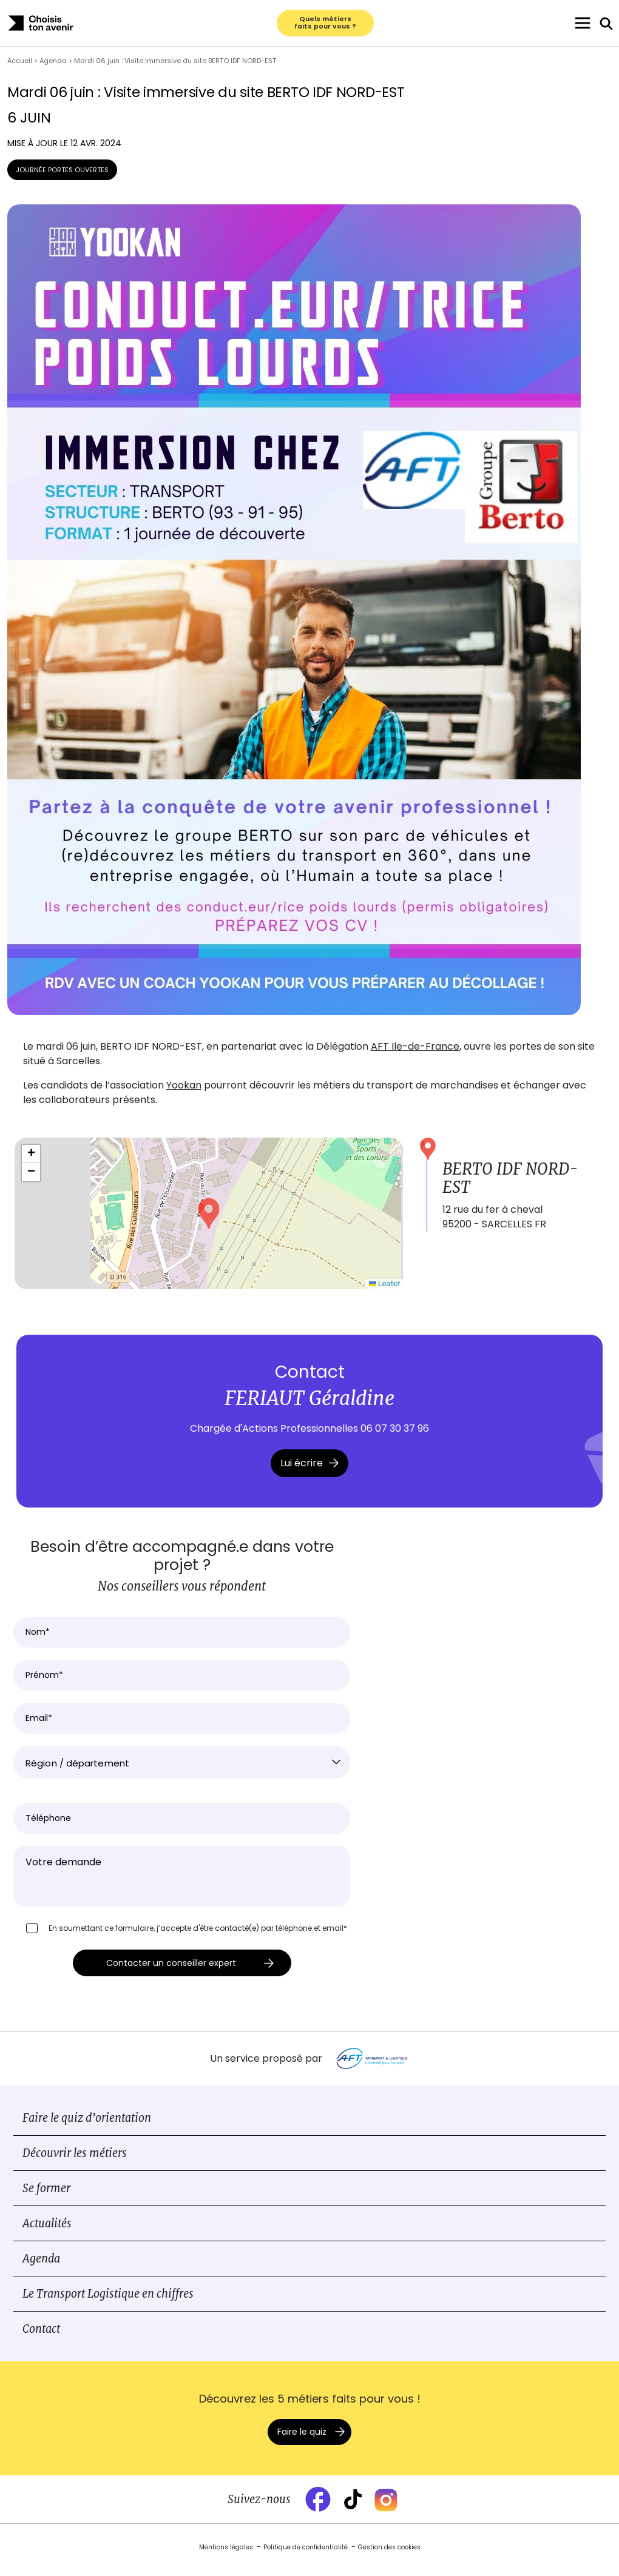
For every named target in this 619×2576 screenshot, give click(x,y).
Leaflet (384, 1291)
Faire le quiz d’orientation (86, 2125)
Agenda (41, 2266)
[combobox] (181, 1769)
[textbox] (181, 1770)
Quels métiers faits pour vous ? (325, 27)
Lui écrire (309, 1470)
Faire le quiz (301, 2439)
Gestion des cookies (389, 2554)
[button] (208, 1220)
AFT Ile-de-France (415, 1054)
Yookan (183, 1092)
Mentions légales (226, 2554)
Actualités (47, 2231)
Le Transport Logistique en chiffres (108, 2301)
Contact (41, 2336)
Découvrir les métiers (74, 2160)
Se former (46, 2195)
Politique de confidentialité (305, 2554)
